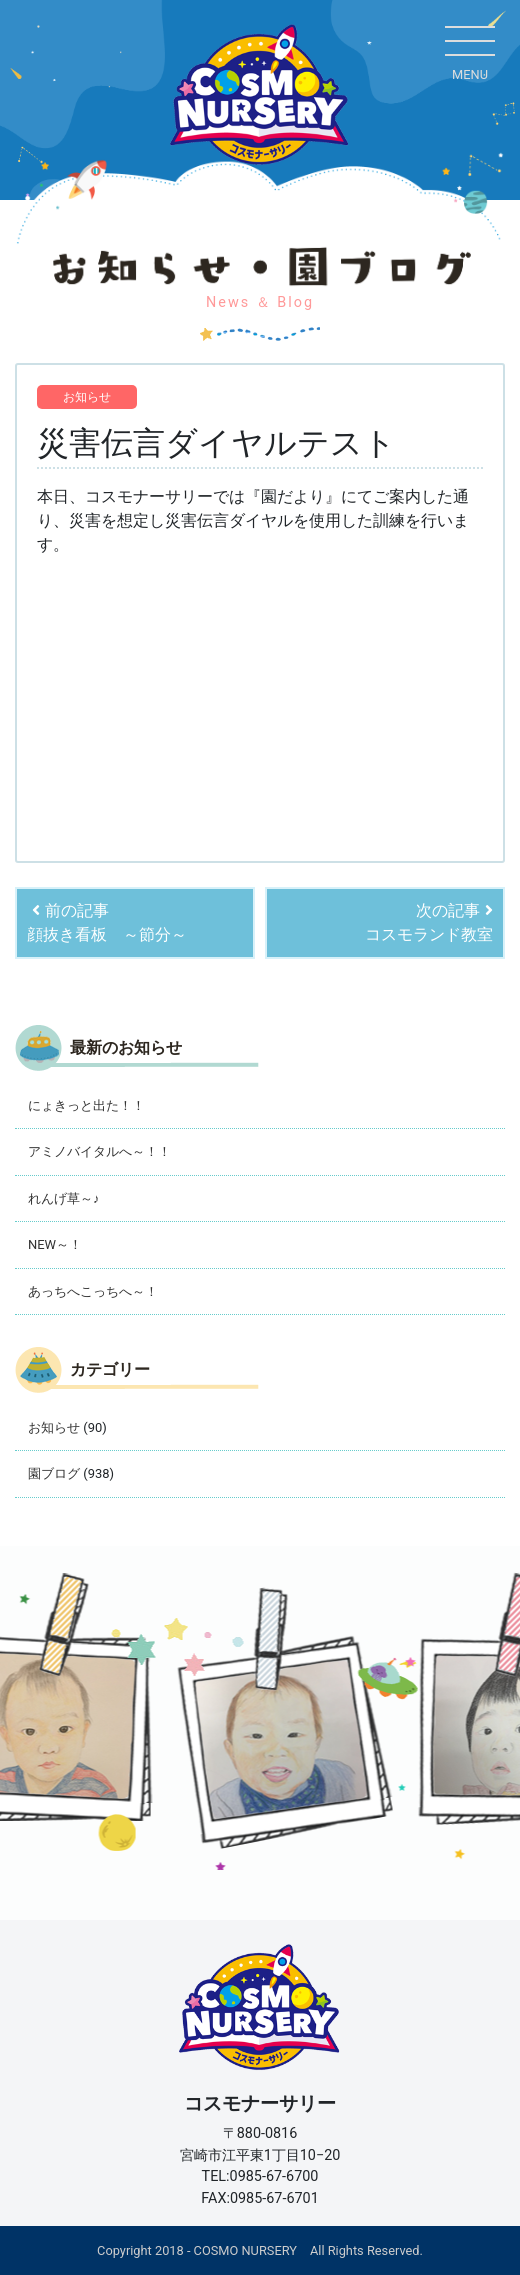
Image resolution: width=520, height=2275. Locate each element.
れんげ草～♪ (63, 1198)
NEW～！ (55, 1244)
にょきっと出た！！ (86, 1105)
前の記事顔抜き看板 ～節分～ (107, 922)
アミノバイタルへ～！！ (99, 1151)
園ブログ (54, 1473)
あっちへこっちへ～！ (93, 1291)
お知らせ (87, 397)
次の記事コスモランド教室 (429, 922)
